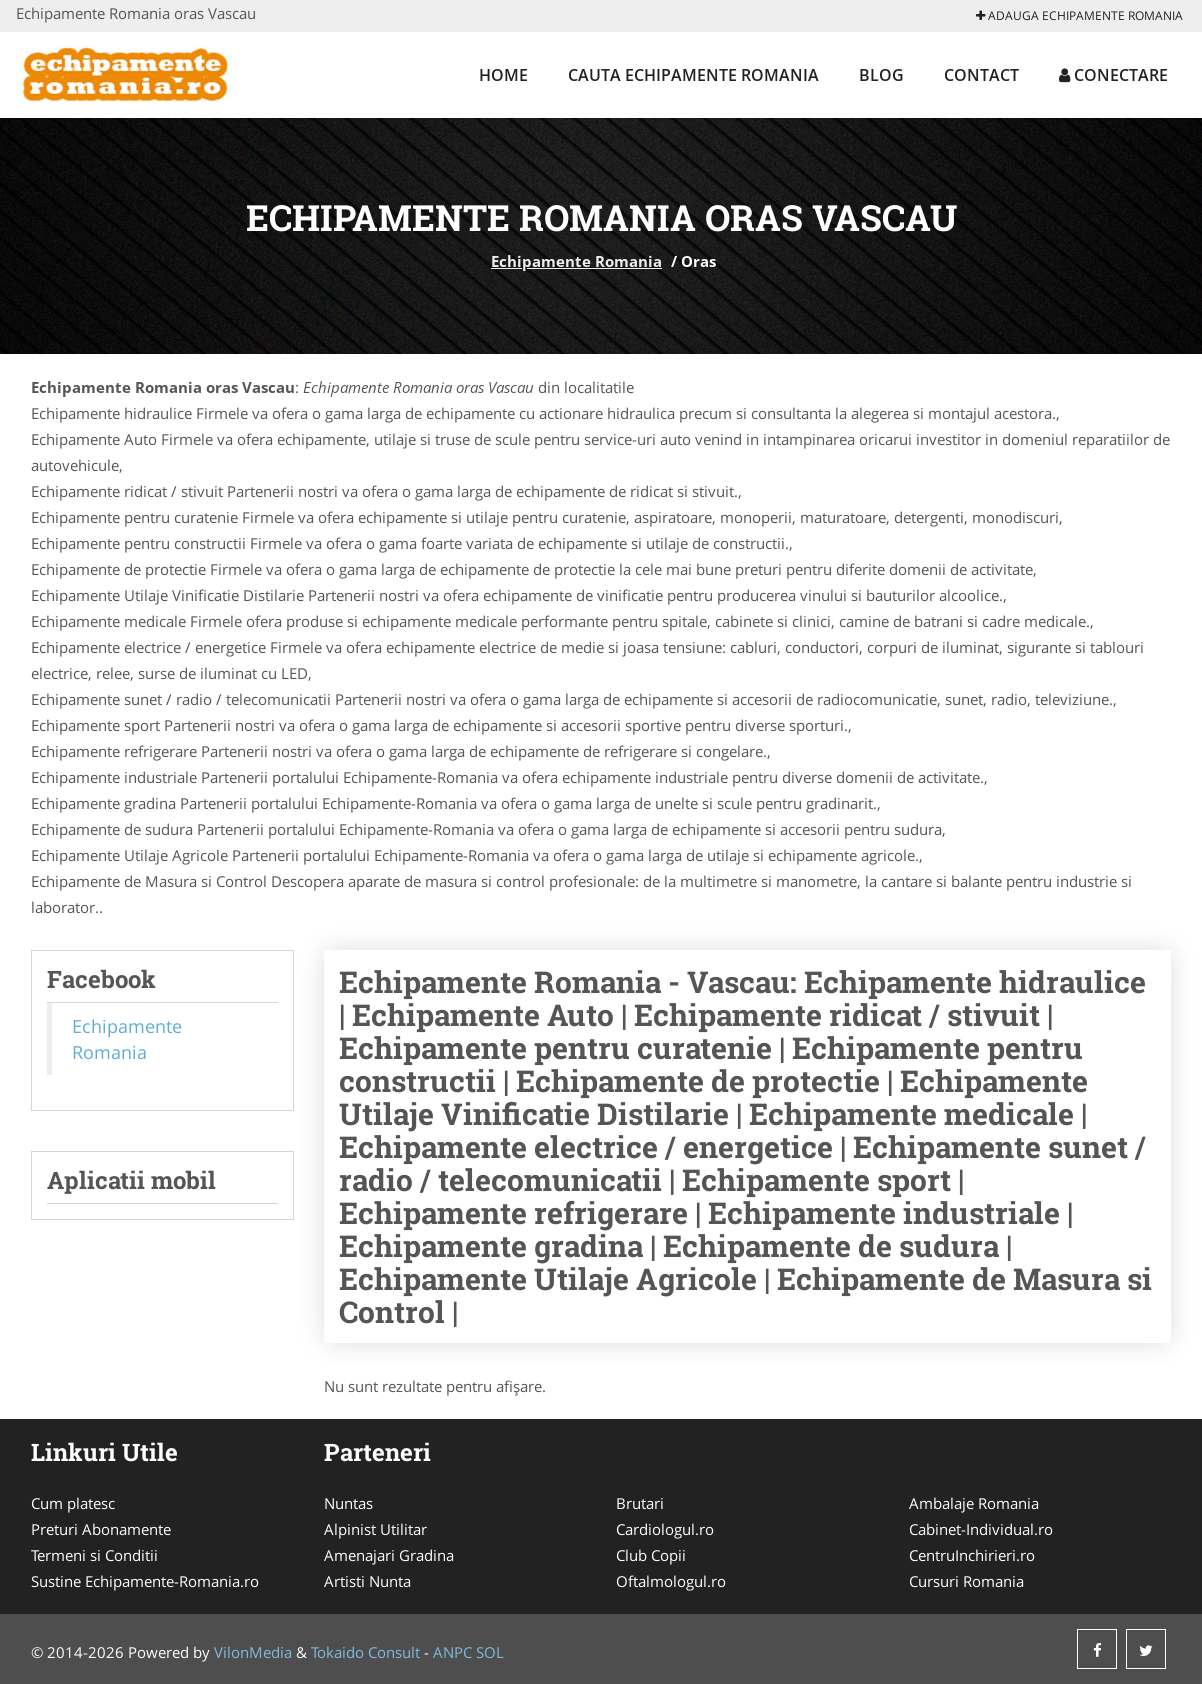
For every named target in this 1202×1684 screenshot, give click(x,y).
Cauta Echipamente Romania (693, 75)
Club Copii (651, 1555)
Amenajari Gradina (389, 1555)
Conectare (1113, 75)
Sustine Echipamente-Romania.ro (145, 1581)
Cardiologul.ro (665, 1529)
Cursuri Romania (966, 1581)
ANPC (452, 1652)
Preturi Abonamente (101, 1529)
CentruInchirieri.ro (972, 1555)
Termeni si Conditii (94, 1555)
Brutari (640, 1503)
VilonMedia (253, 1652)
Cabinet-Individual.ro (981, 1529)
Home (503, 75)
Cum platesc (73, 1503)
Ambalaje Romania (974, 1503)
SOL (490, 1652)
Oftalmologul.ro (671, 1581)
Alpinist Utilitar (375, 1529)
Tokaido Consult (365, 1652)
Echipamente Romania (576, 261)
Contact (981, 75)
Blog (881, 75)
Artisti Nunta (367, 1581)
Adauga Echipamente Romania (1079, 15)
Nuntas (348, 1503)
